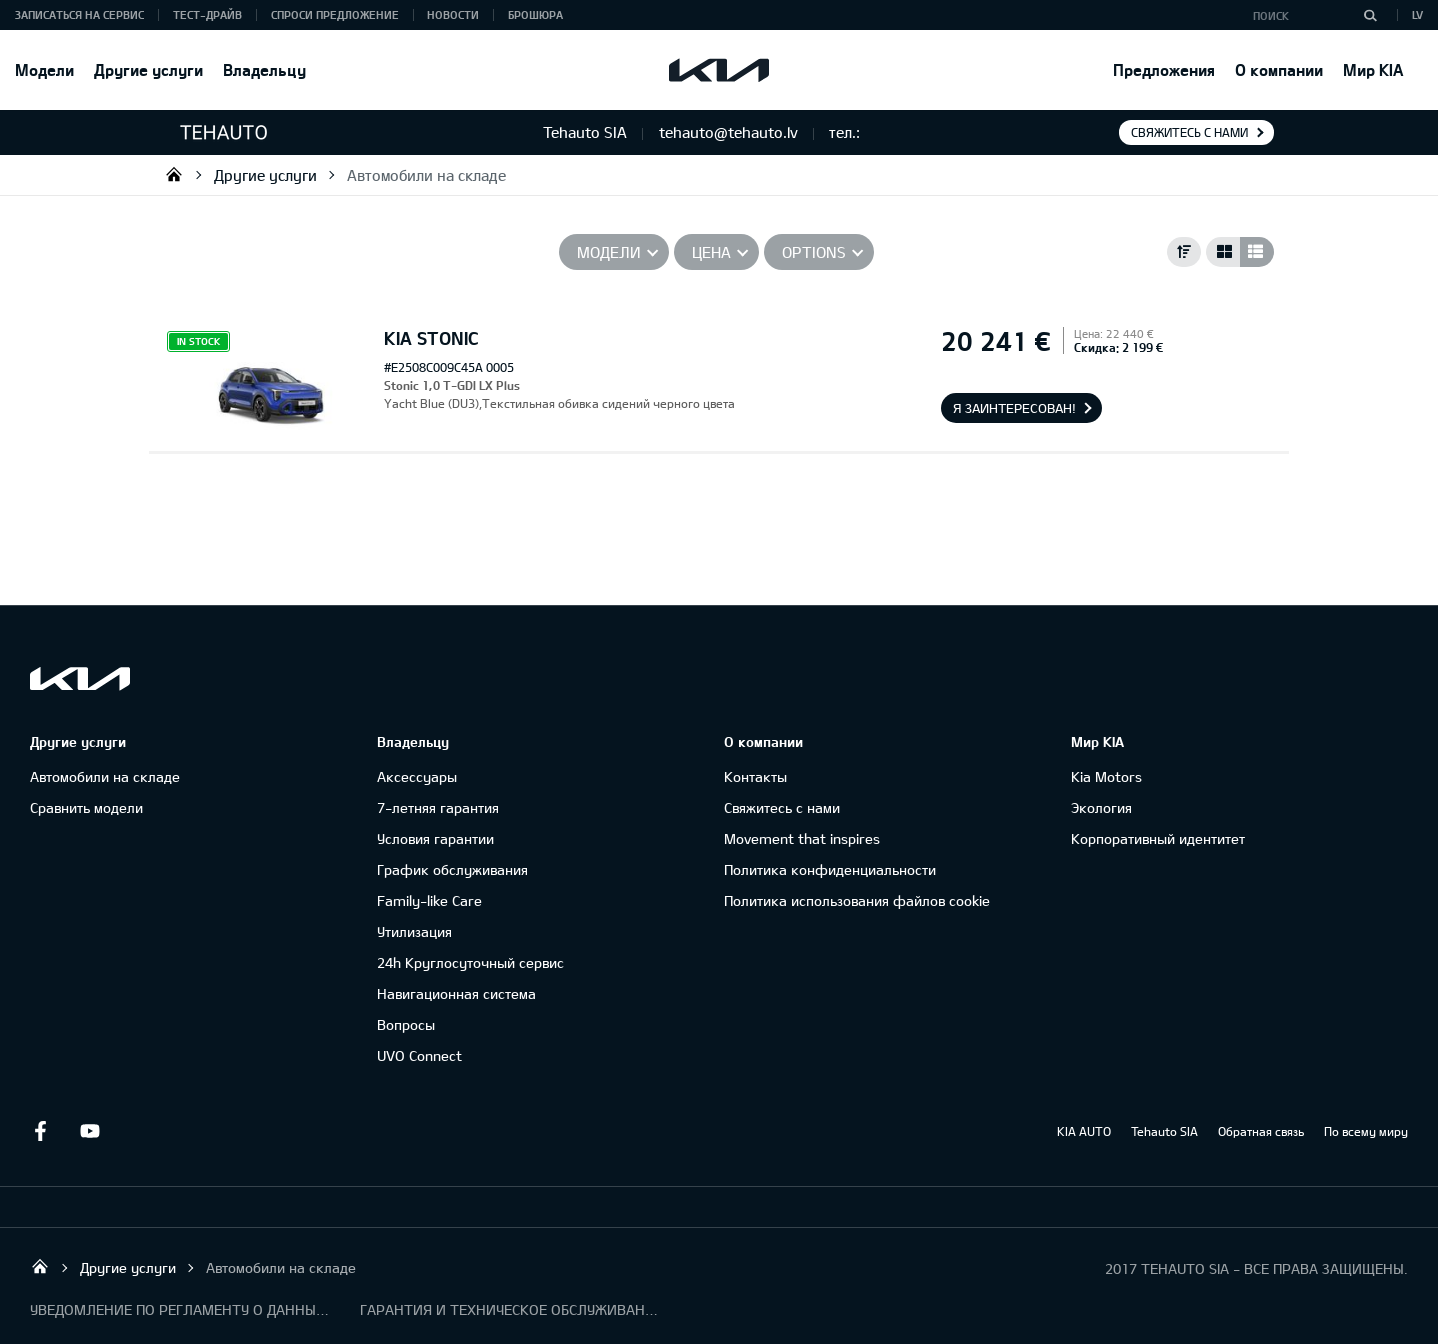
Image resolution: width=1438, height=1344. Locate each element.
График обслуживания (452, 869)
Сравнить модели (86, 807)
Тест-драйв (207, 14)
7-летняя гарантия (438, 807)
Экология (1101, 807)
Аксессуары (417, 776)
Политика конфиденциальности (830, 869)
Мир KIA (1373, 69)
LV (1417, 14)
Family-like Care (429, 900)
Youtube (90, 1131)
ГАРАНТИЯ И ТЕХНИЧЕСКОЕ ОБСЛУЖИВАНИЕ (510, 1309)
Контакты (755, 776)
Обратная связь (1261, 1131)
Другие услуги (148, 69)
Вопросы (406, 1024)
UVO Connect (419, 1055)
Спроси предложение (335, 14)
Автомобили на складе (426, 175)
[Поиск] (1370, 15)
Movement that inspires (802, 838)
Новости (453, 14)
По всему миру (1366, 1131)
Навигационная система (456, 993)
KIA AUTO (1084, 1131)
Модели (44, 69)
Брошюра (535, 14)
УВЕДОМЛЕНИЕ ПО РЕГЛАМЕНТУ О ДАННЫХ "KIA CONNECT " (180, 1309)
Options (814, 252)
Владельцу (264, 69)
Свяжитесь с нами (1189, 132)
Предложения (1164, 69)
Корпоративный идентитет (1158, 838)
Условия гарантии (435, 838)
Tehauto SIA (174, 174)
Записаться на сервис (79, 14)
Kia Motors (1106, 776)
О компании (1279, 69)
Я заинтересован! (1014, 408)
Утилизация (414, 931)
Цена (711, 252)
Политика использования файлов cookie (857, 900)
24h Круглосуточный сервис (470, 962)
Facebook (40, 1131)
